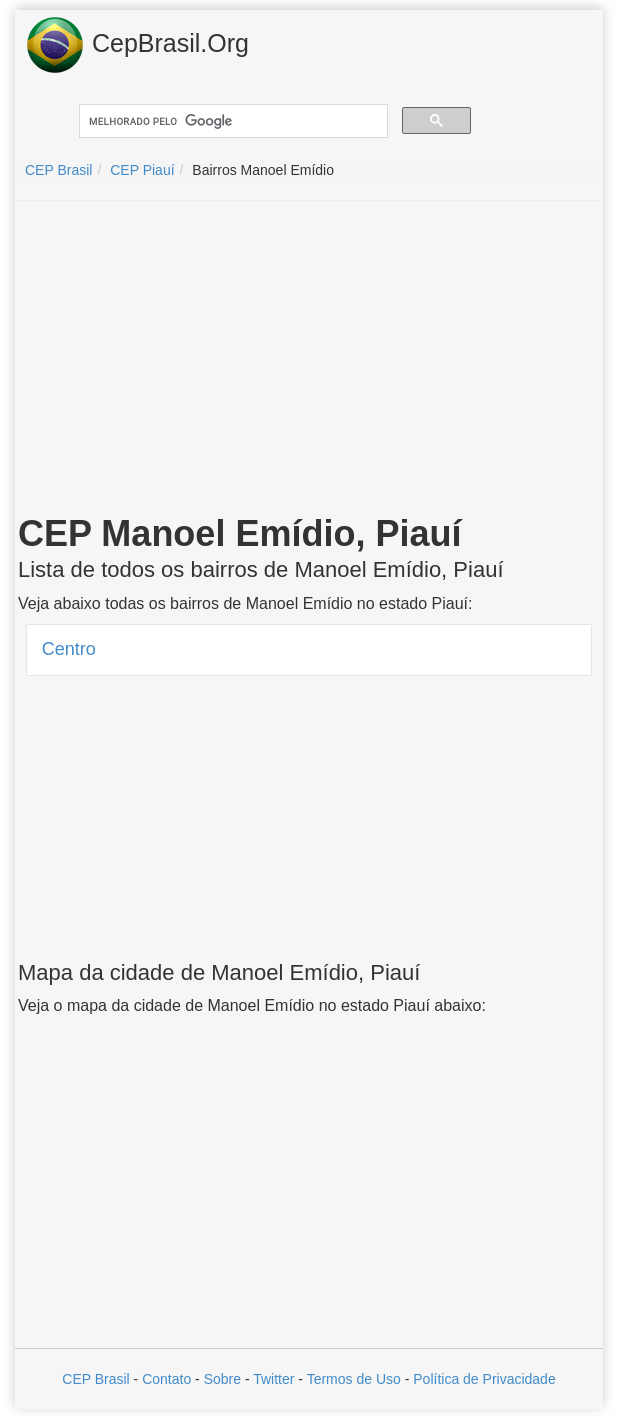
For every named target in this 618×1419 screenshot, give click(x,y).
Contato (166, 1379)
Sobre (222, 1379)
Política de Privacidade (484, 1379)
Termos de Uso (354, 1379)
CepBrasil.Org (137, 45)
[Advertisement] (309, 361)
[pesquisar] (231, 121)
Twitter (273, 1379)
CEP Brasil (95, 1379)
